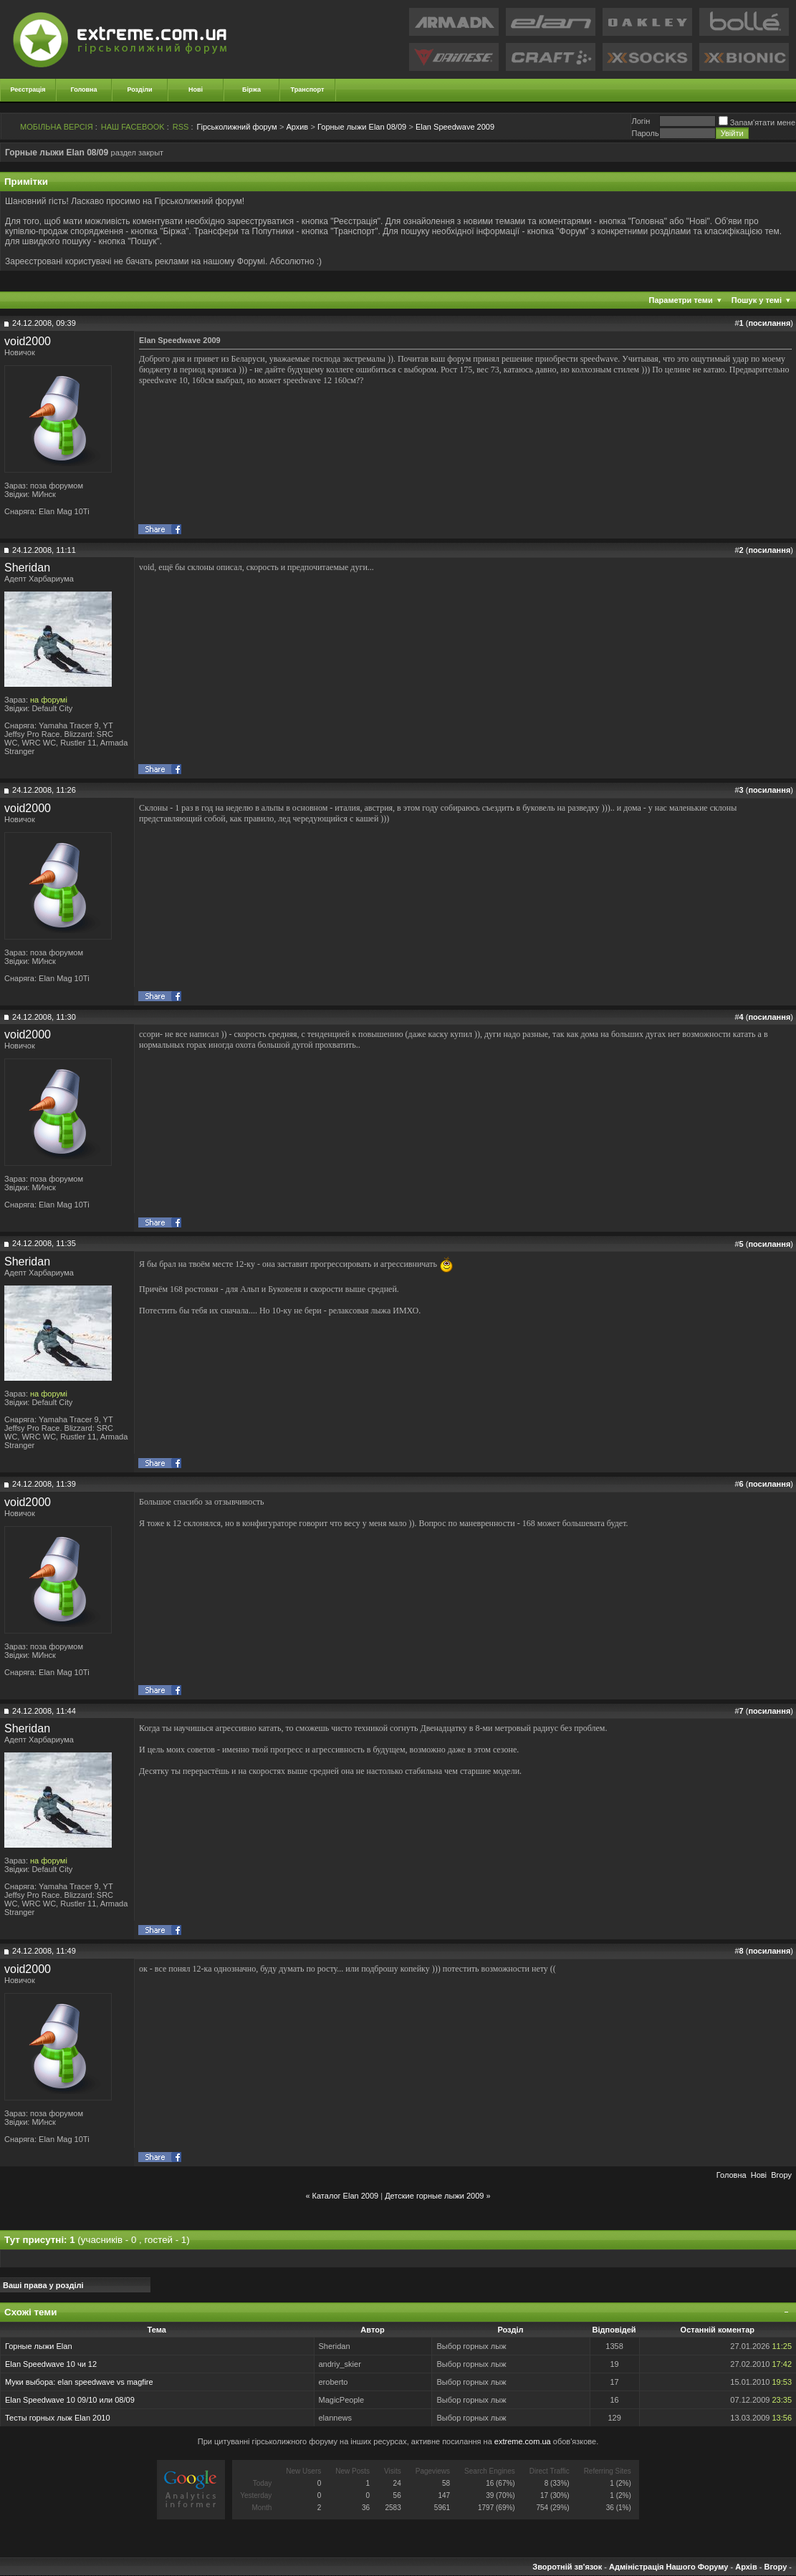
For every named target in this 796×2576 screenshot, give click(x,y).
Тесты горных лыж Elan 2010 (57, 2417)
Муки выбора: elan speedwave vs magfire (79, 2382)
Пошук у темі (757, 300)
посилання (769, 323)
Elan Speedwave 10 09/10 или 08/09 (70, 2400)
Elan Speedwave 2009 (455, 126)
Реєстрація (28, 89)
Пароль (644, 133)
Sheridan (27, 567)
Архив (297, 126)
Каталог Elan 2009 (345, 2195)
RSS (181, 126)
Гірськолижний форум (237, 126)
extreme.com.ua (522, 2441)
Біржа (251, 89)
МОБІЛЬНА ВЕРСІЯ (56, 126)
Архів (746, 2566)
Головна (84, 89)
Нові (195, 89)
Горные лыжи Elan (38, 2346)
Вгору (781, 2175)
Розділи (139, 89)
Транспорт (308, 89)
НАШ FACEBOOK (133, 126)
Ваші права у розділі (43, 2285)
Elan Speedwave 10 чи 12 (51, 2364)
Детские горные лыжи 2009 (434, 2195)
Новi (759, 2175)
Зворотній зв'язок (567, 2566)
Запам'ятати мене (757, 122)
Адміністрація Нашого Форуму (668, 2566)
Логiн (640, 121)
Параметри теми (681, 300)
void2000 (27, 341)
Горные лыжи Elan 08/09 (361, 126)
